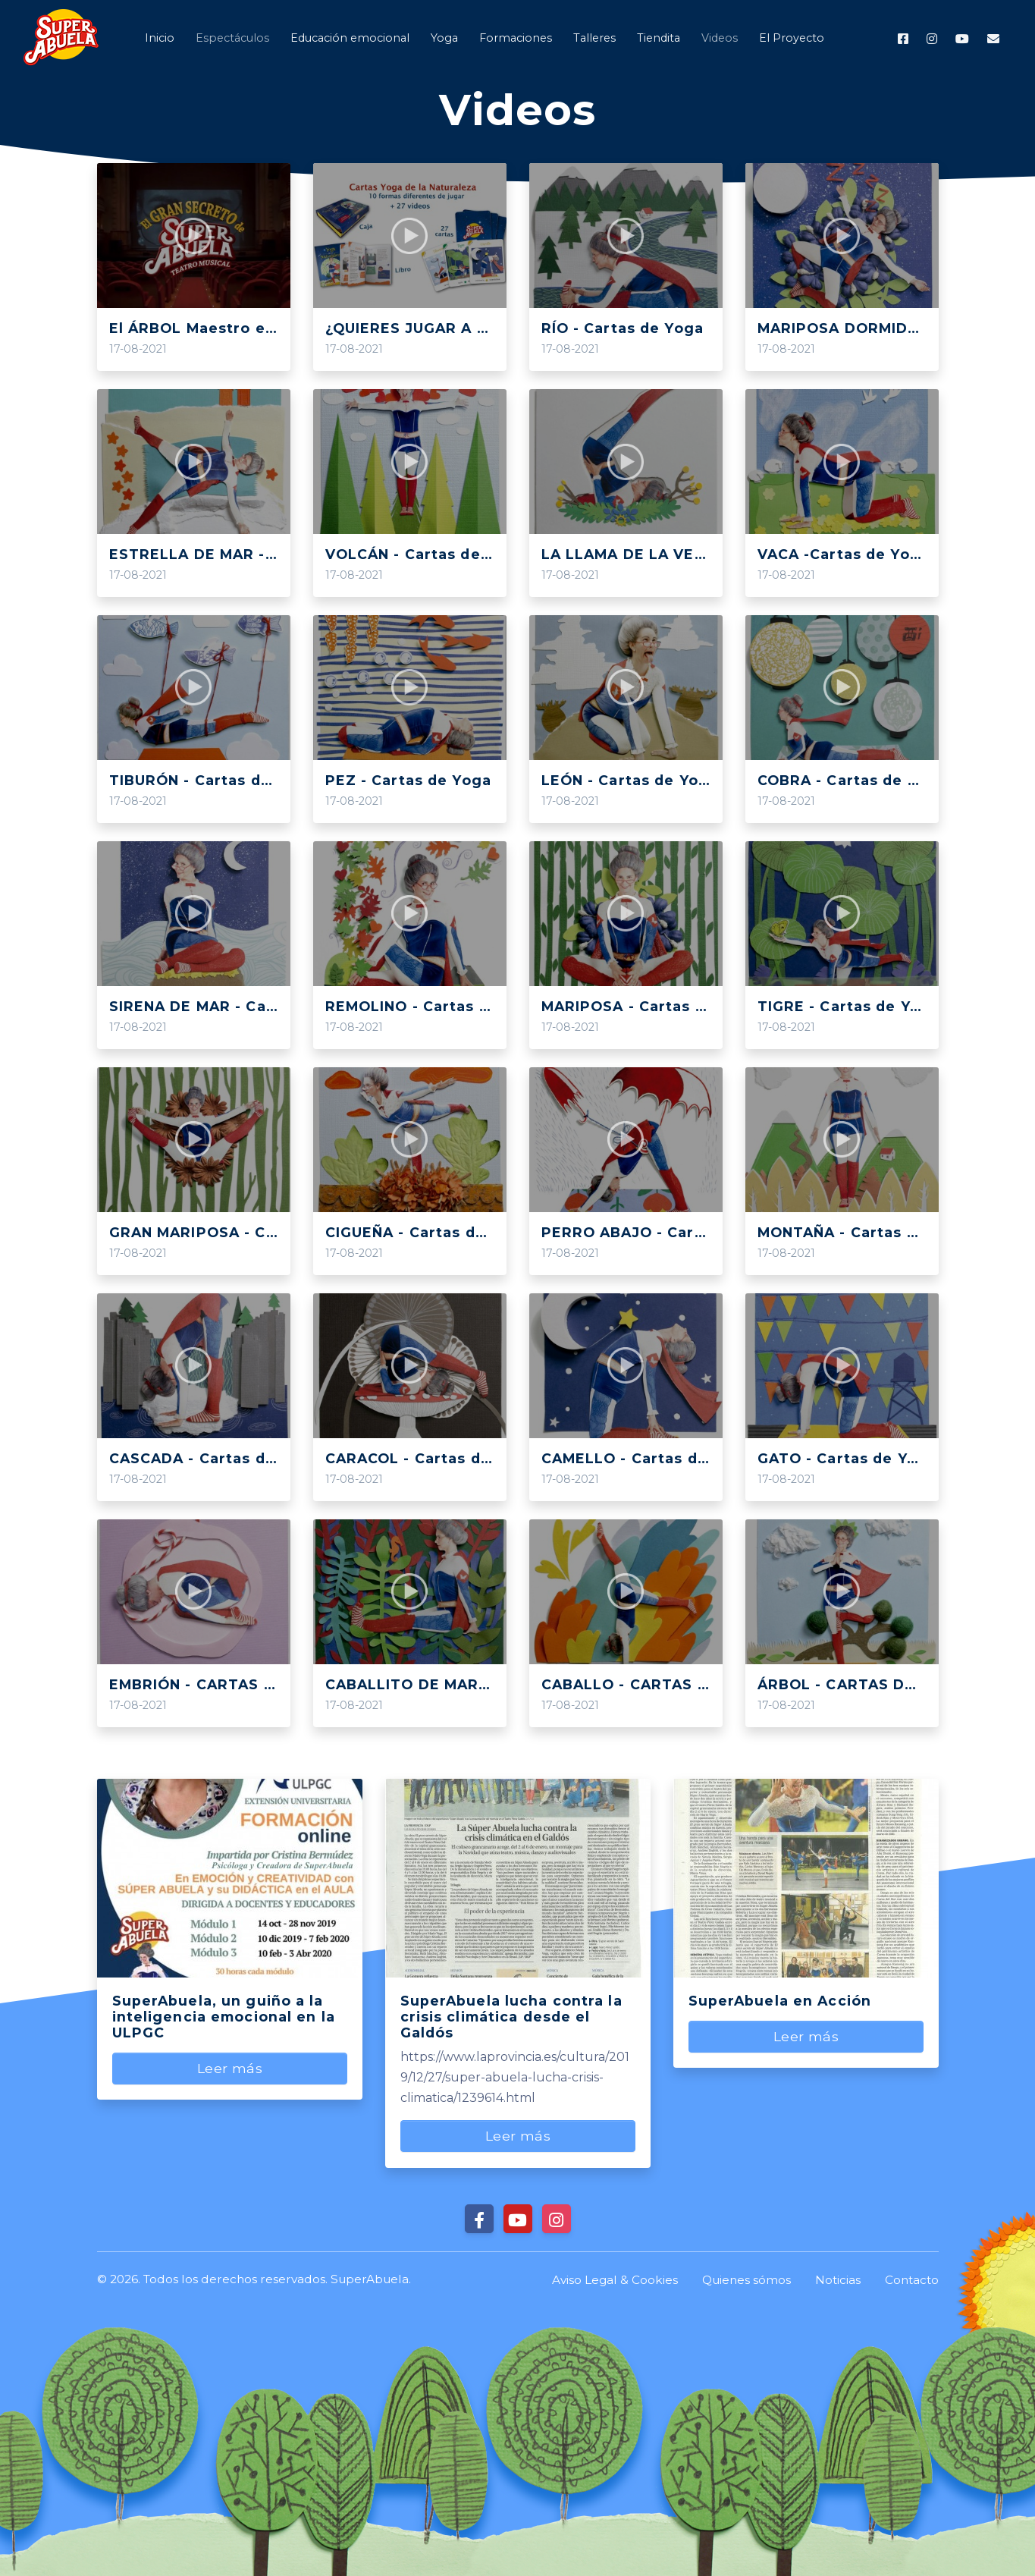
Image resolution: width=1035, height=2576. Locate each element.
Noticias (838, 2280)
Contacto (912, 2280)
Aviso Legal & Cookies (615, 2280)
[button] (718, 38)
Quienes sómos (746, 2280)
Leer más (229, 2068)
